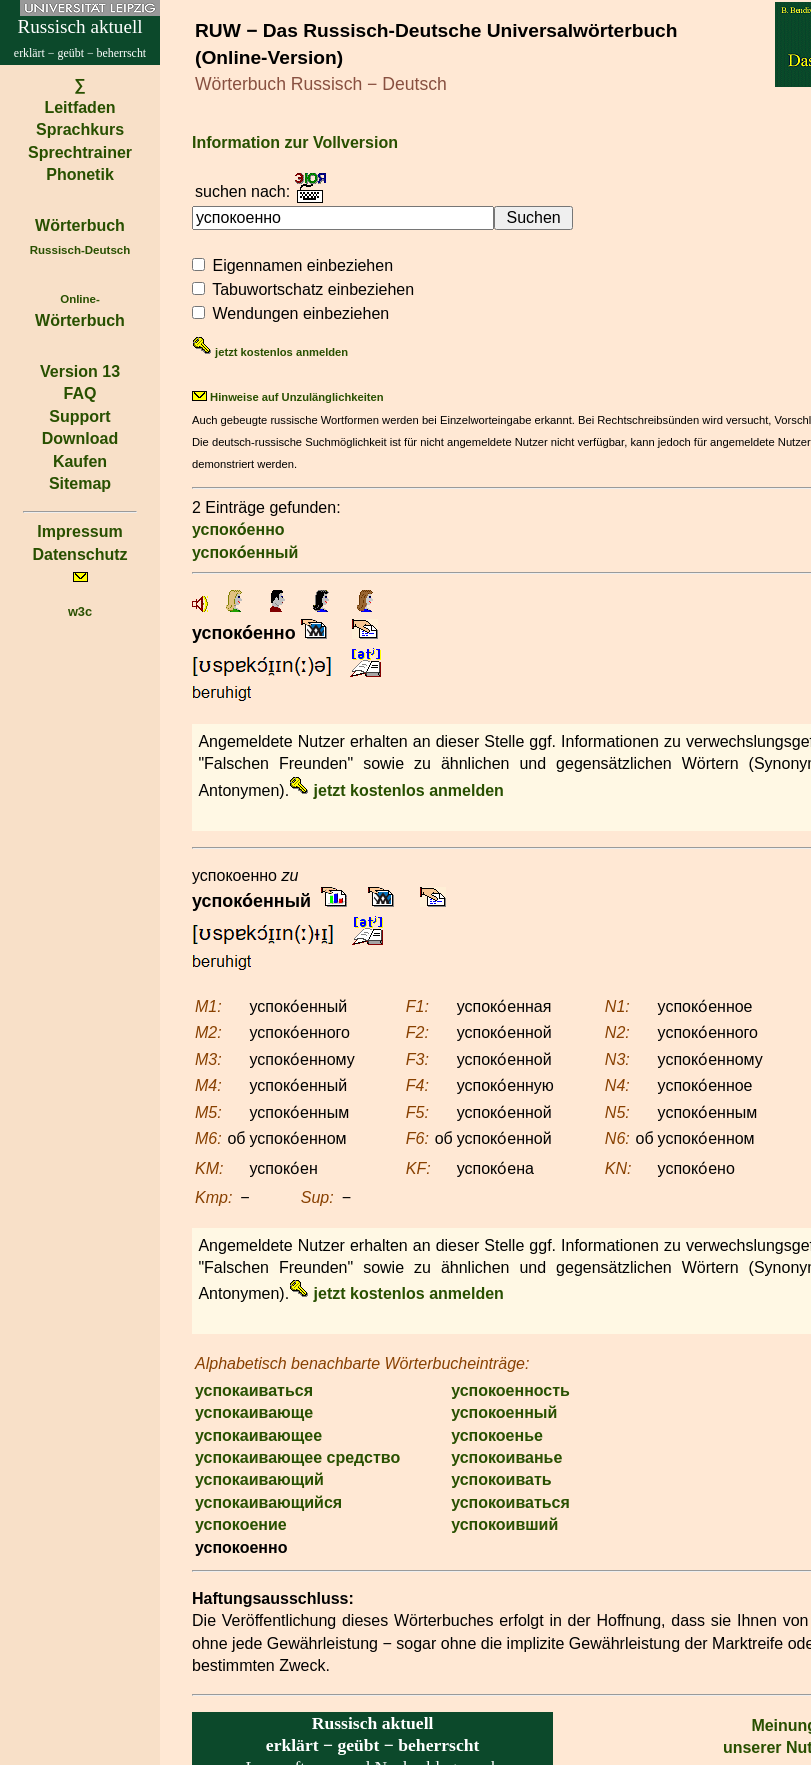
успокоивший (504, 1524)
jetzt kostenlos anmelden (270, 352)
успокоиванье (506, 1457)
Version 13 (80, 371)
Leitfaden (79, 107)
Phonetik (80, 174)
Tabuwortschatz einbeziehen (313, 289)
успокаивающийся (268, 1502)
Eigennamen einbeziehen (302, 265)
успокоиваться (510, 1502)
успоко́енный (245, 552)
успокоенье (497, 1435)
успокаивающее (258, 1435)
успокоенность (510, 1390)
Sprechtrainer (80, 152)
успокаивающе (254, 1412)
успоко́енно (238, 529)
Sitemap (80, 483)
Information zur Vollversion (295, 142)
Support (79, 416)
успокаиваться (254, 1390)
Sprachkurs (80, 129)
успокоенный (504, 1412)
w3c (80, 611)
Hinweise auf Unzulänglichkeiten (288, 397)
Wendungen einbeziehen (300, 313)
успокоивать (501, 1479)
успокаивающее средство (297, 1457)
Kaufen (80, 461)
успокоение (241, 1524)
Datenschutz (79, 554)
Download (80, 438)
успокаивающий (259, 1479)
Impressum (79, 531)
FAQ (80, 393)
